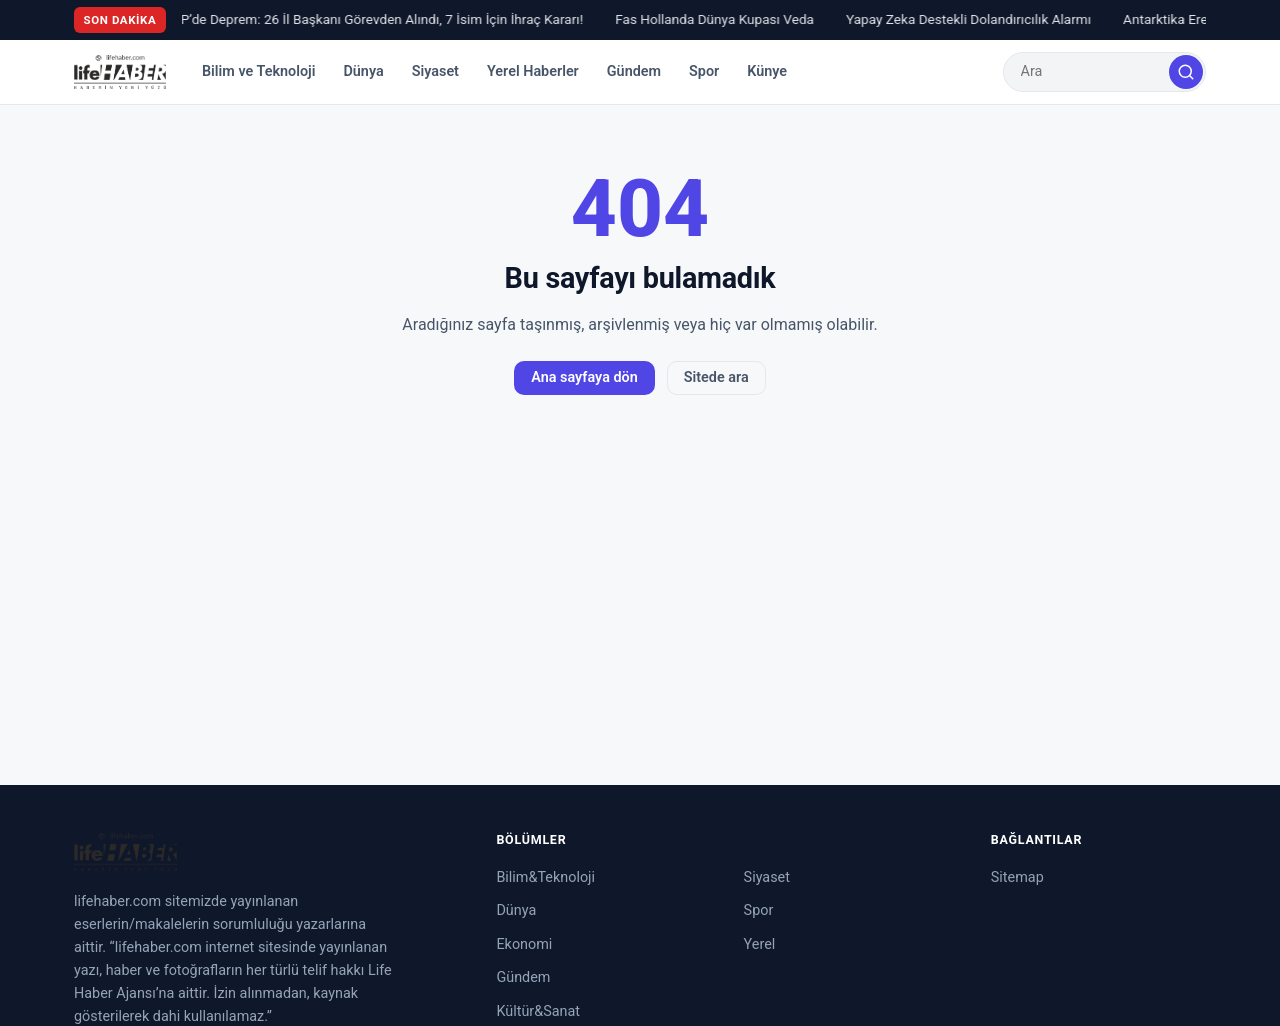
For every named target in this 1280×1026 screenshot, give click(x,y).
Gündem (634, 71)
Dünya (363, 71)
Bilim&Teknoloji (545, 877)
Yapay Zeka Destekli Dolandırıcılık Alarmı (973, 19)
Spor (704, 71)
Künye (767, 71)
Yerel (760, 944)
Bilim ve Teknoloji (259, 71)
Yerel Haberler (533, 71)
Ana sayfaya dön (584, 377)
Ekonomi (524, 944)
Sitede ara (716, 377)
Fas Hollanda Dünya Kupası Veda (719, 19)
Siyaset (435, 71)
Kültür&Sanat (538, 1011)
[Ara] (1186, 72)
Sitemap (1017, 877)
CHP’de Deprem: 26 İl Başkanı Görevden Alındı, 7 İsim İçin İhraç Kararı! (377, 19)
